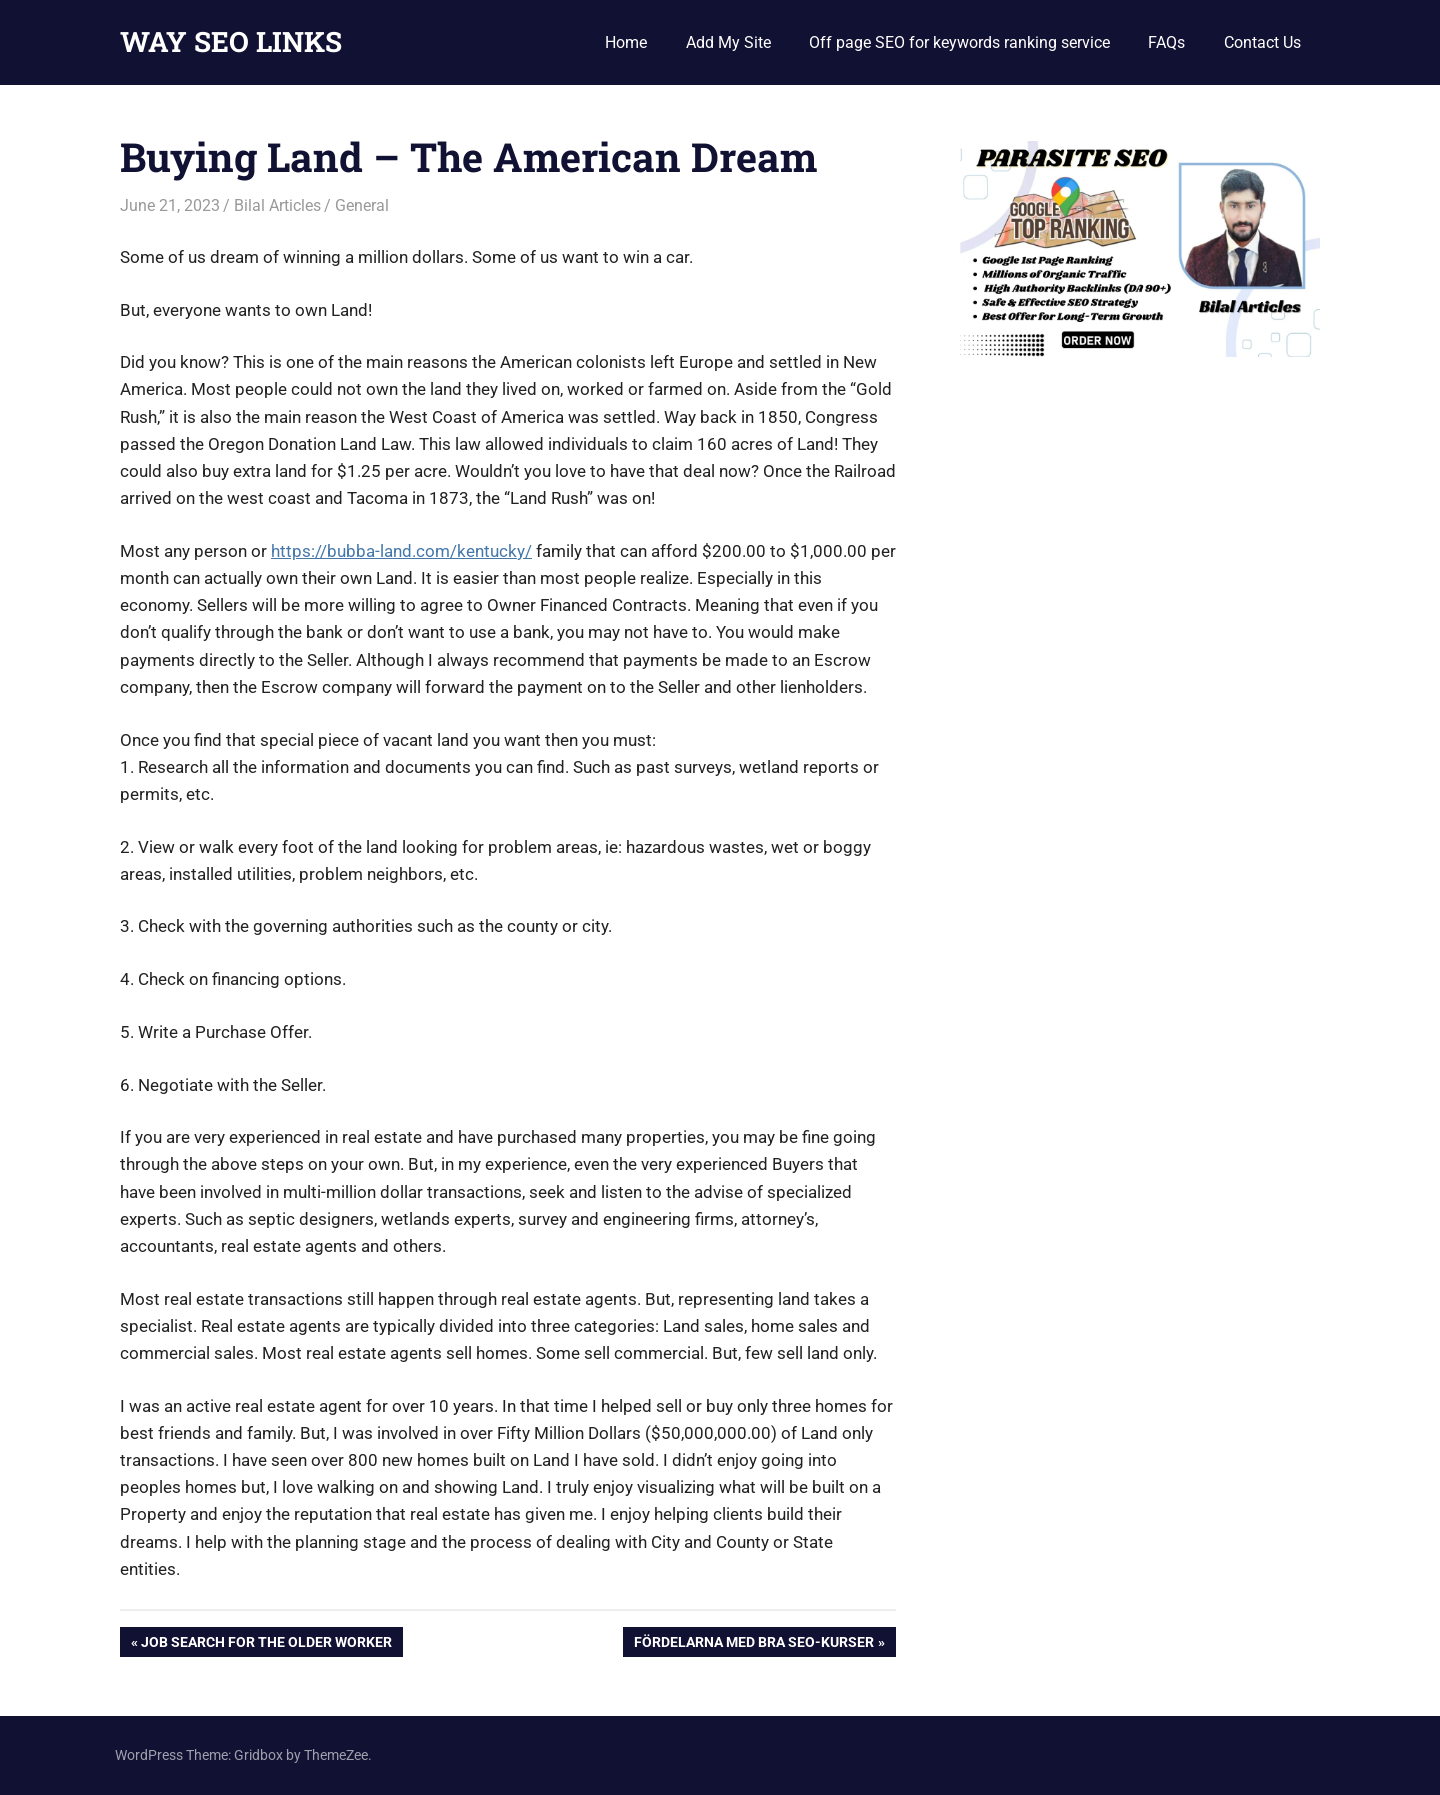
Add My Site (728, 42)
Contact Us (1262, 42)
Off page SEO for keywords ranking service (959, 42)
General (362, 205)
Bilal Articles (277, 205)
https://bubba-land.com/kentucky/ (401, 551)
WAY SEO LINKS (231, 41)
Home (626, 42)
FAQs (1166, 42)
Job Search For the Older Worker (266, 1644)
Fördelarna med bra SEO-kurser (753, 1644)
